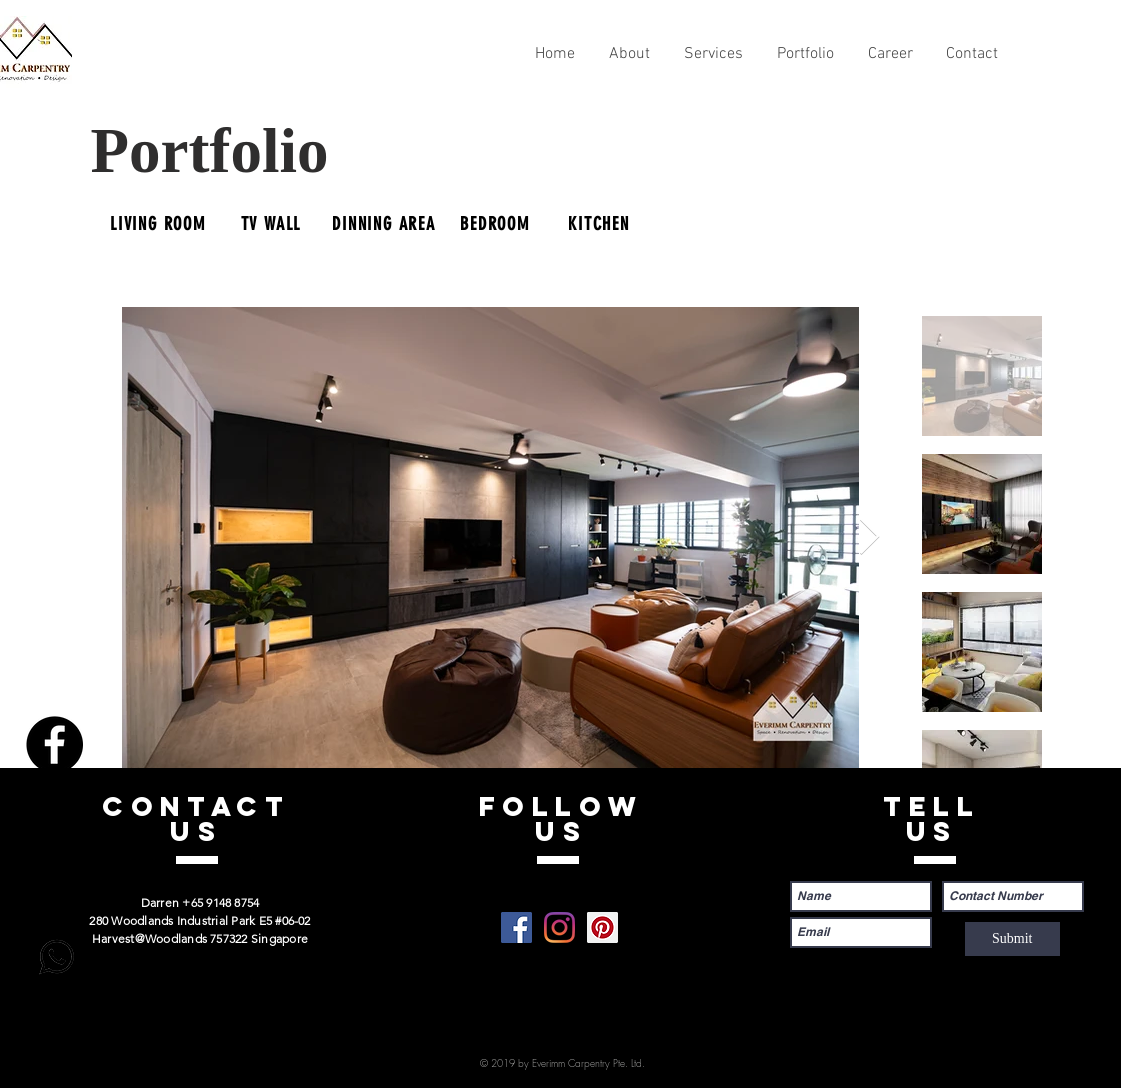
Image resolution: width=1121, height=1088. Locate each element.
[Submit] (1012, 939)
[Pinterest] (54, 884)
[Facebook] (54, 744)
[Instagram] (54, 814)
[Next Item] (869, 537)
